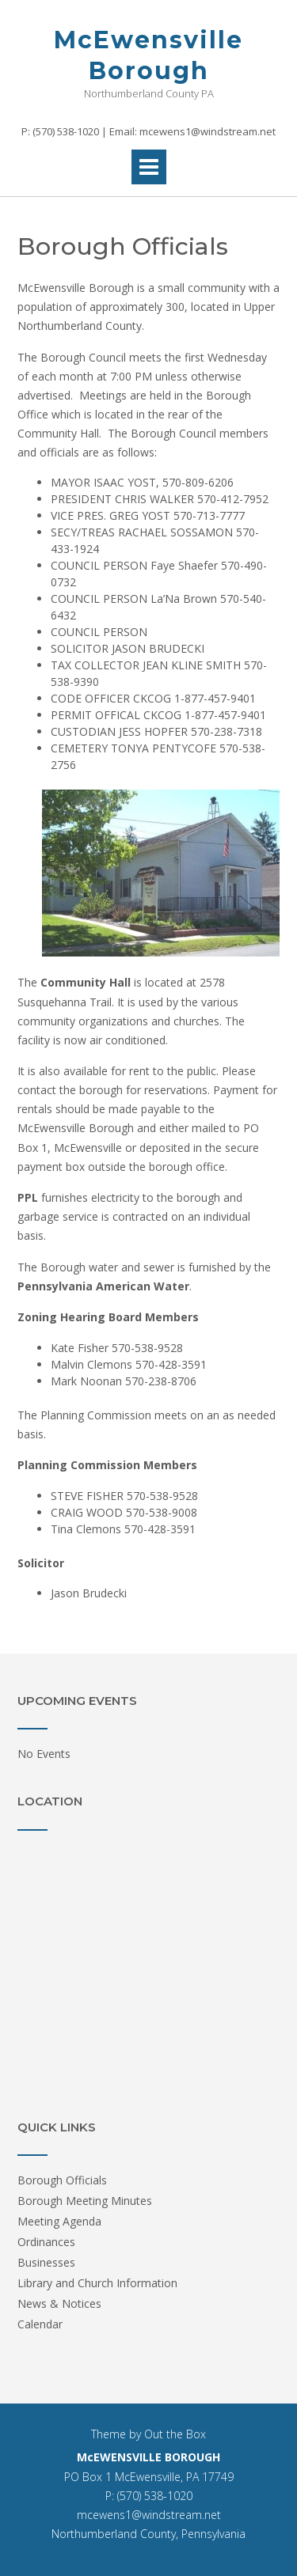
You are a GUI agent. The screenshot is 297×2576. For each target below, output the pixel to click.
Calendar (40, 2324)
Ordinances (46, 2241)
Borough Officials (62, 2180)
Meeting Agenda (59, 2221)
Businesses (46, 2262)
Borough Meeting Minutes (84, 2200)
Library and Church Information (97, 2282)
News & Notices (59, 2303)
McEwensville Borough (148, 55)
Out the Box (175, 2434)
